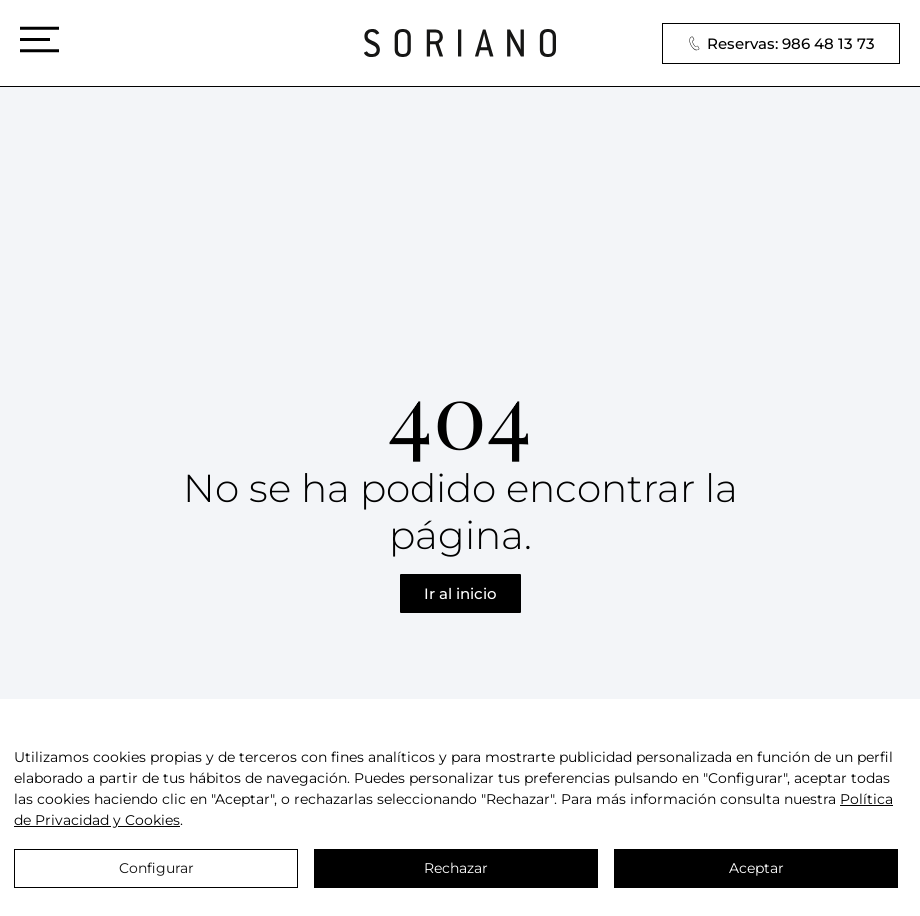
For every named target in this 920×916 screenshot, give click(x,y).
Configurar (156, 868)
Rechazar (456, 868)
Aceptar (756, 868)
